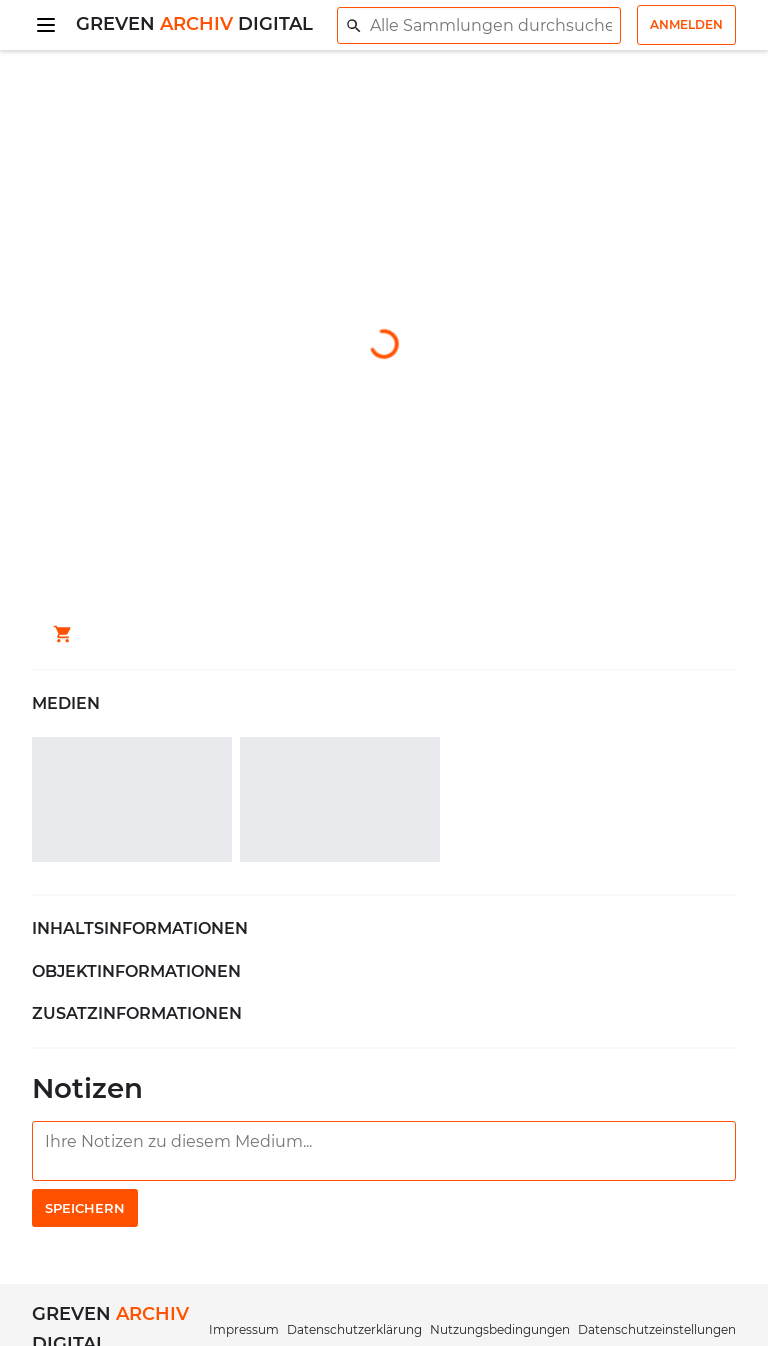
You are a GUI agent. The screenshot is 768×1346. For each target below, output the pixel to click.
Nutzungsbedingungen (500, 1329)
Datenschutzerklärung (354, 1329)
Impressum (244, 1329)
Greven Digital (194, 24)
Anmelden (686, 24)
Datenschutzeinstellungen (657, 1329)
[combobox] (479, 25)
